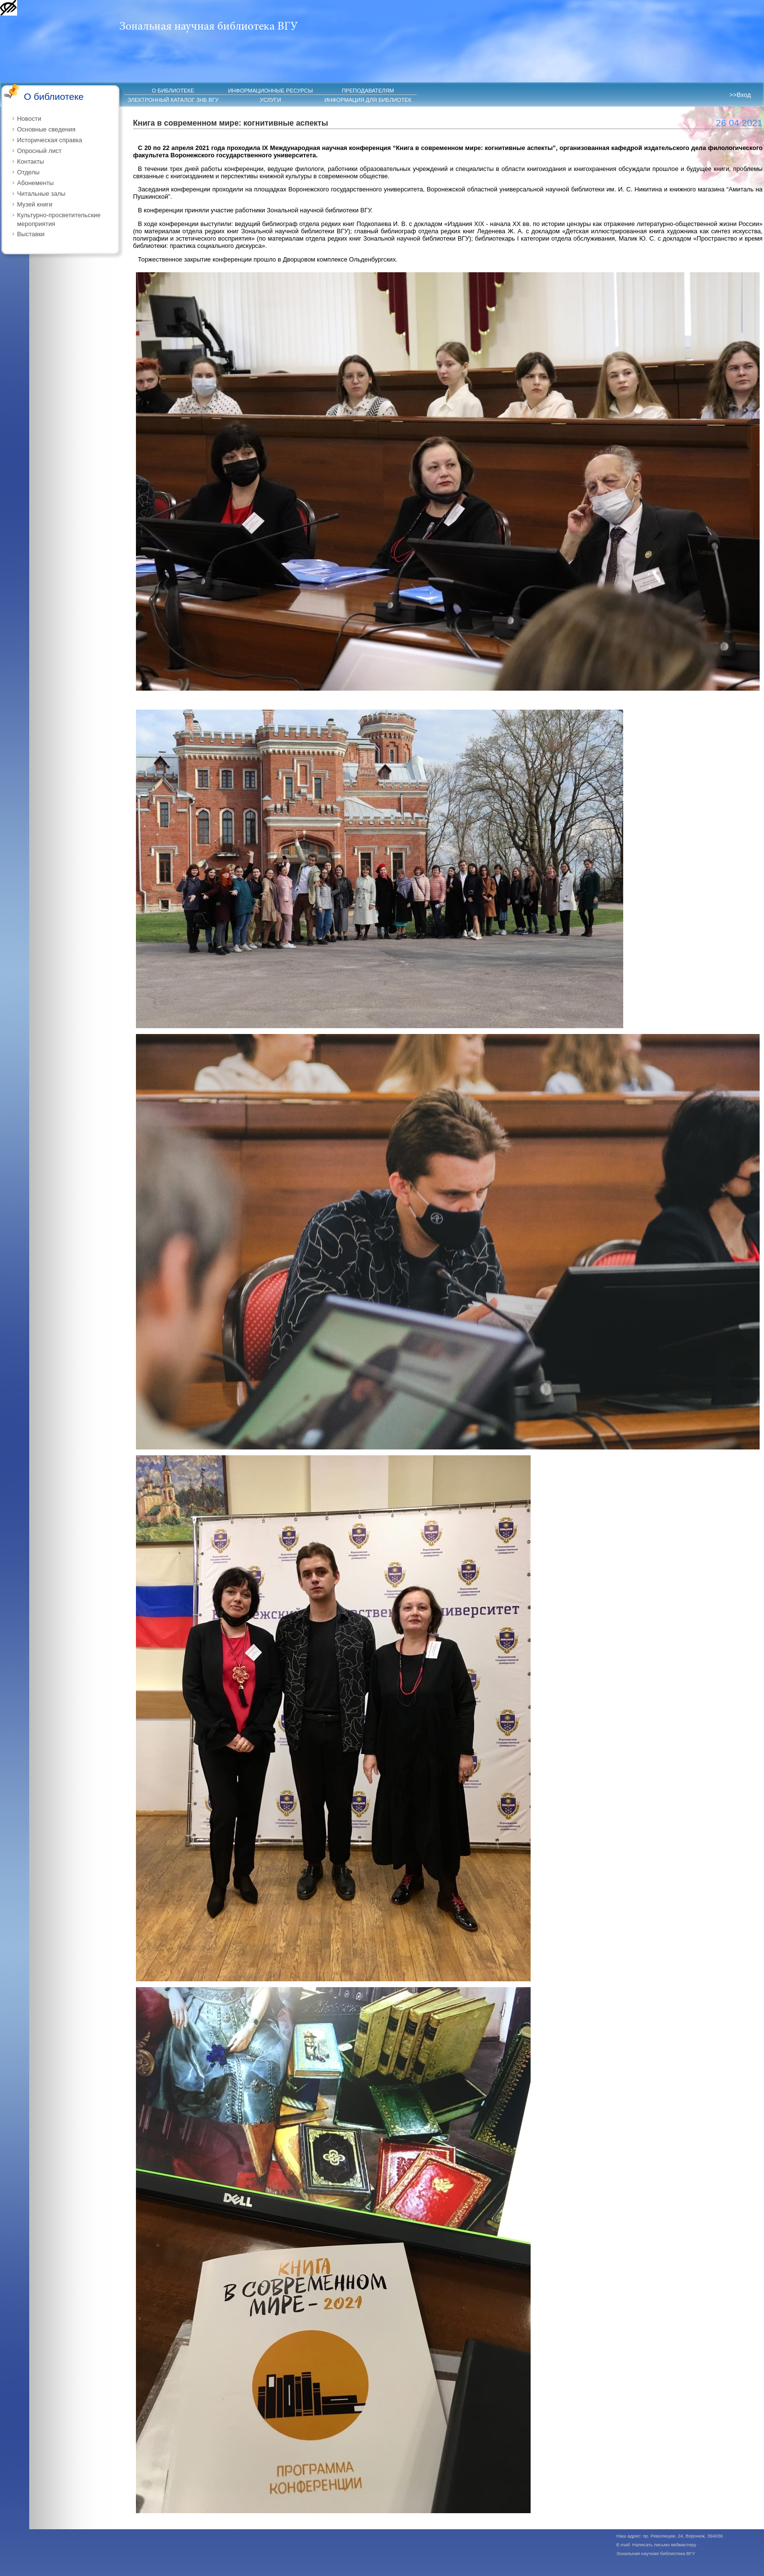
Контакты (30, 161)
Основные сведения (46, 129)
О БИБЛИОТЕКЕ (173, 91)
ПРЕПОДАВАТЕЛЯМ (368, 91)
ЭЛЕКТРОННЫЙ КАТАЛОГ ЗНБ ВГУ (172, 100)
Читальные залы (41, 193)
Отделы (28, 172)
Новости (29, 118)
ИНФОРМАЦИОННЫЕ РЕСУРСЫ (270, 91)
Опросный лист (39, 150)
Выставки (31, 234)
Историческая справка (49, 140)
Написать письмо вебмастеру (664, 2544)
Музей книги (34, 204)
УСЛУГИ (270, 100)
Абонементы (35, 183)
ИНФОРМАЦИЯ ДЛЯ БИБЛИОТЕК (368, 100)
